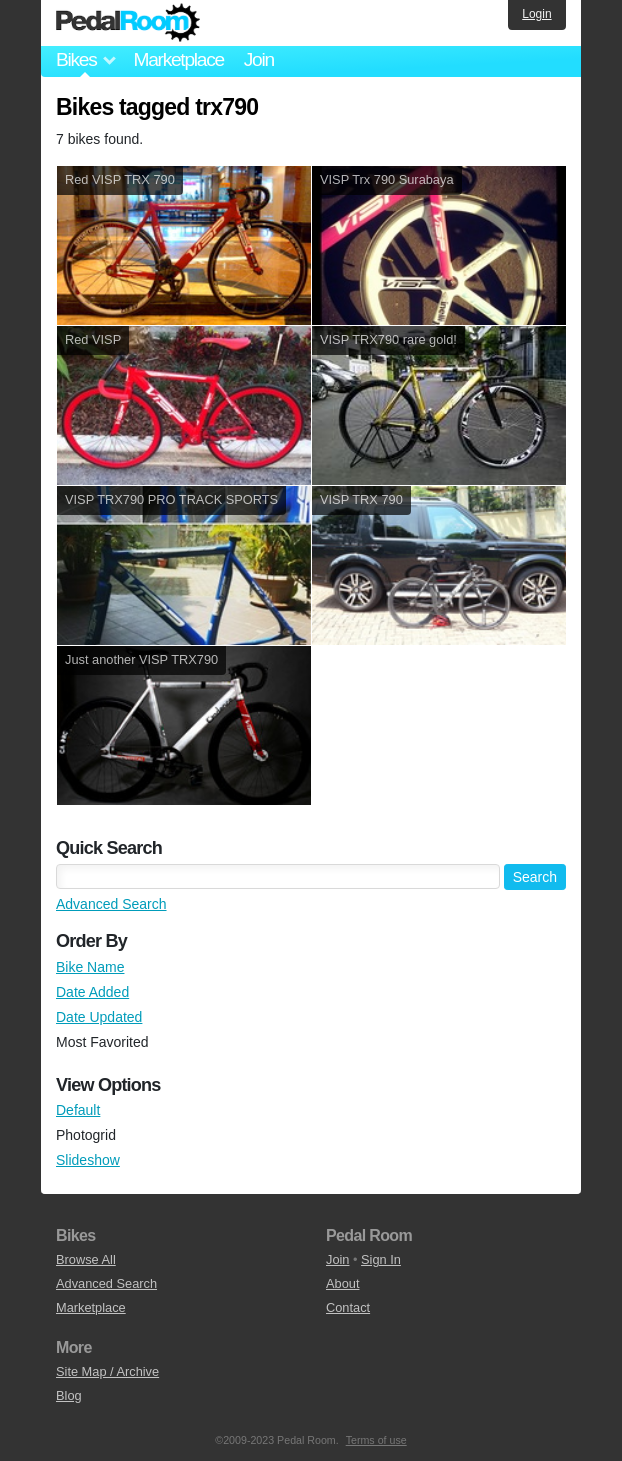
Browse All (86, 1259)
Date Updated (99, 1017)
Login (536, 14)
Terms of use (376, 1440)
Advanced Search (111, 904)
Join (259, 59)
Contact (348, 1307)
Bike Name (90, 967)
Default (78, 1110)
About (342, 1283)
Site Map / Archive (107, 1371)
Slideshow (88, 1160)
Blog (69, 1395)
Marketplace (178, 59)
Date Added (92, 992)
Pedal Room (128, 23)
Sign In (381, 1259)
